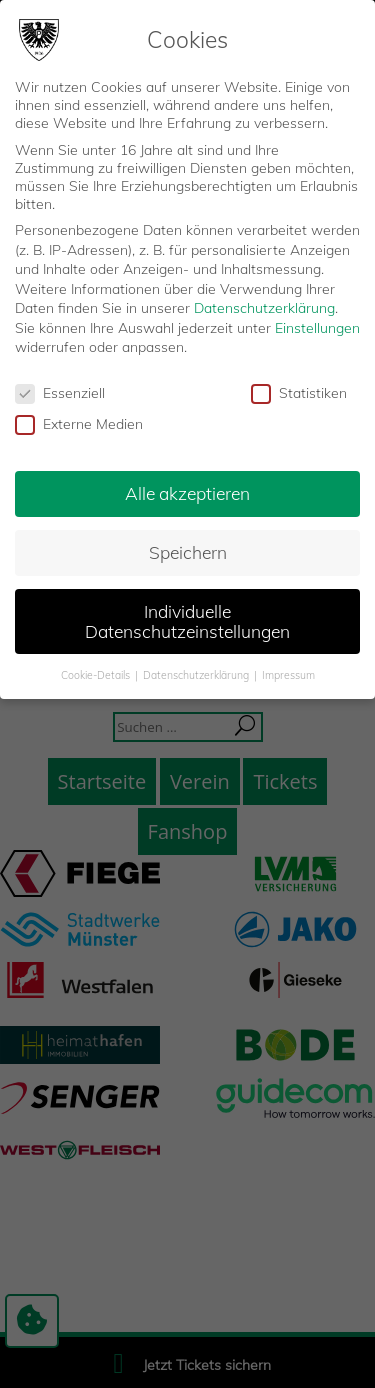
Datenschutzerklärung (264, 308)
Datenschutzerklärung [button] (197, 675)
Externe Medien (79, 424)
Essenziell (60, 393)
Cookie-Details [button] (97, 675)
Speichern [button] (188, 552)
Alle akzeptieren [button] (187, 493)
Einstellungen (317, 328)
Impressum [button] (288, 675)
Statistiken (299, 393)
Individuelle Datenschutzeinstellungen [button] (187, 621)
